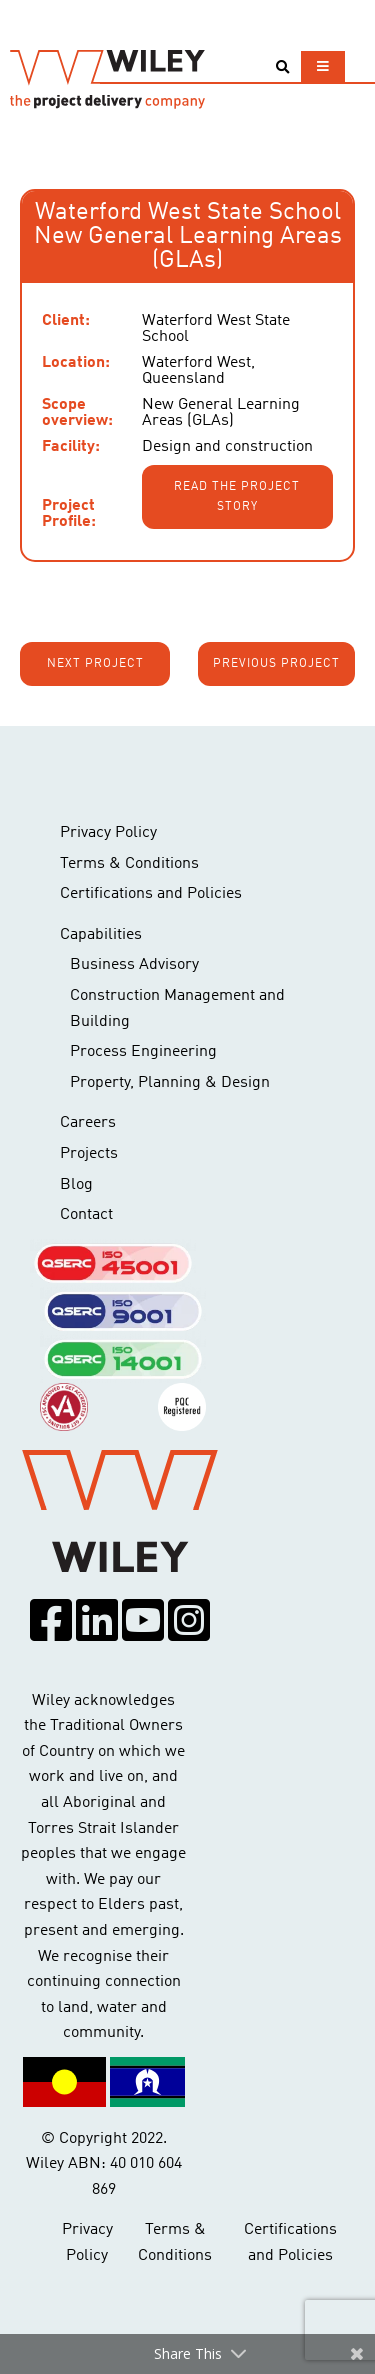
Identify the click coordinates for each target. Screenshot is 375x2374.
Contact (86, 1215)
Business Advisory (134, 965)
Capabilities (101, 935)
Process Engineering (143, 1052)
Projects (89, 1154)
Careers (88, 1123)
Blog (76, 1185)
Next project (95, 664)
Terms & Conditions (129, 864)
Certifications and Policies (151, 894)
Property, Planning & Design (170, 1083)
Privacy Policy (108, 833)
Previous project (276, 664)
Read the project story (237, 497)
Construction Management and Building (177, 1009)
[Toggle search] (282, 67)
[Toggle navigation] (323, 66)
